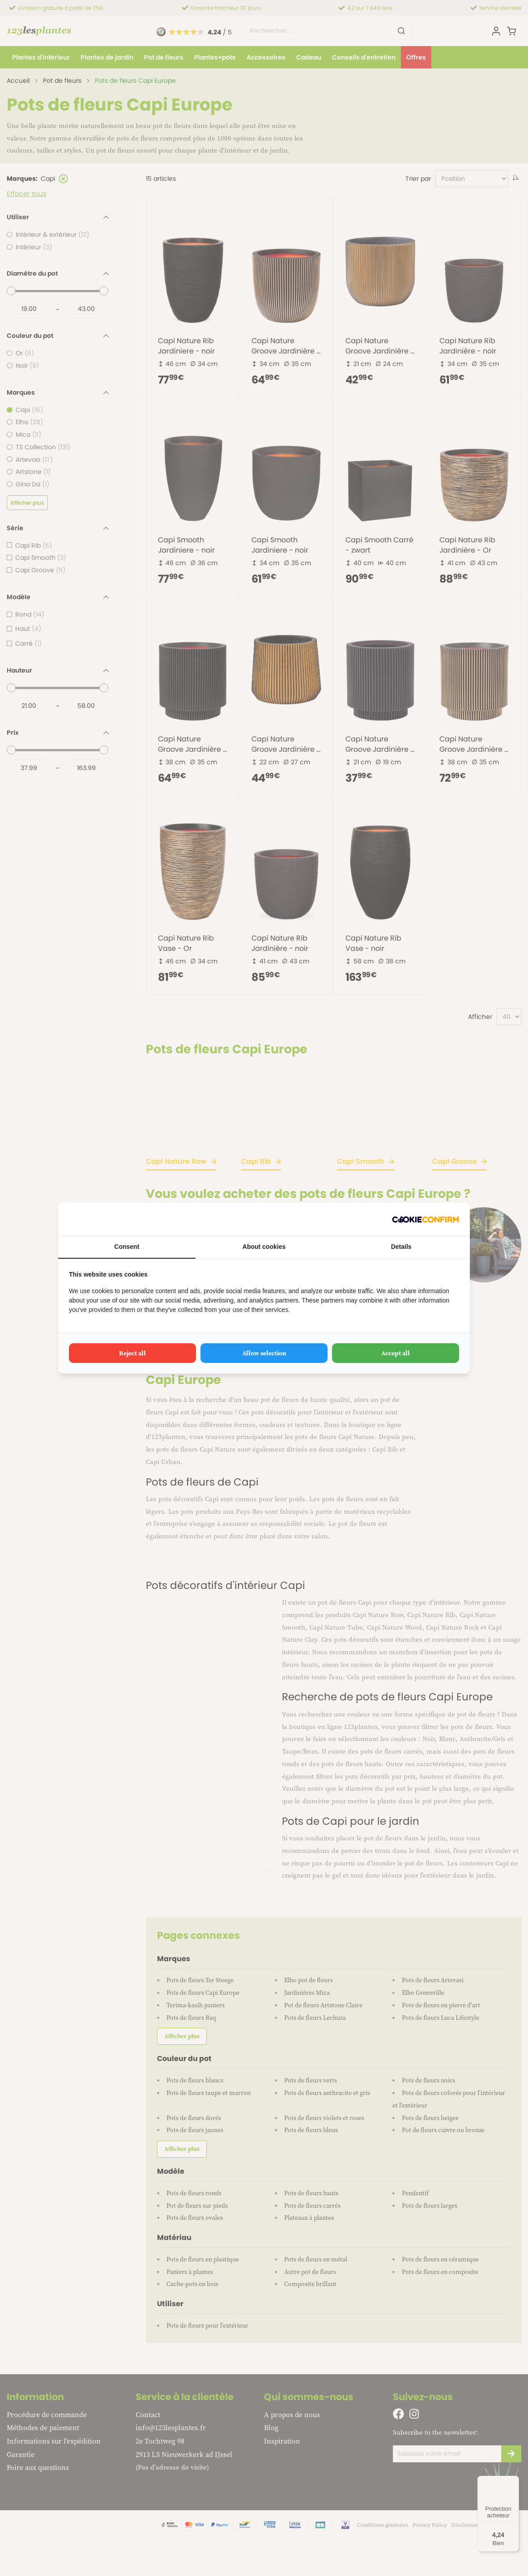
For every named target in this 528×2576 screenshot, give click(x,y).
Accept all (395, 1353)
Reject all (132, 1353)
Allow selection (264, 1353)
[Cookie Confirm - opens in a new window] (425, 1219)
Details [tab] (401, 1246)
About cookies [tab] (264, 1246)
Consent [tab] (126, 1246)
